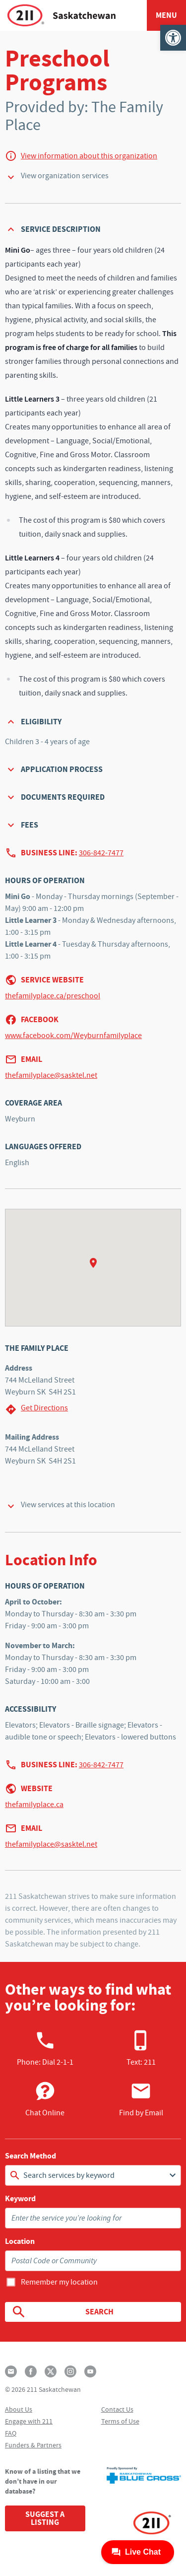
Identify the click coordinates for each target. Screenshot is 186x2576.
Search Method (30, 2156)
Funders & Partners (33, 2444)
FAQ (10, 2433)
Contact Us (117, 2409)
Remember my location (59, 2282)
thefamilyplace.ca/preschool (52, 996)
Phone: (45, 2048)
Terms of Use (120, 2421)
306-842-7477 (101, 853)
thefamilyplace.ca (34, 1805)
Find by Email (141, 2099)
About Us (18, 2409)
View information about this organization (89, 156)
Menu (166, 15)
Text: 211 (141, 2048)
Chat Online (44, 2099)
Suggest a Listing (44, 2518)
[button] (173, 38)
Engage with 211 (29, 2421)
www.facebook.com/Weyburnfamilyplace (73, 1036)
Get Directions (36, 1409)
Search (62, 2312)
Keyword (20, 2199)
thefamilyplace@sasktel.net (51, 1075)
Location (20, 2241)
